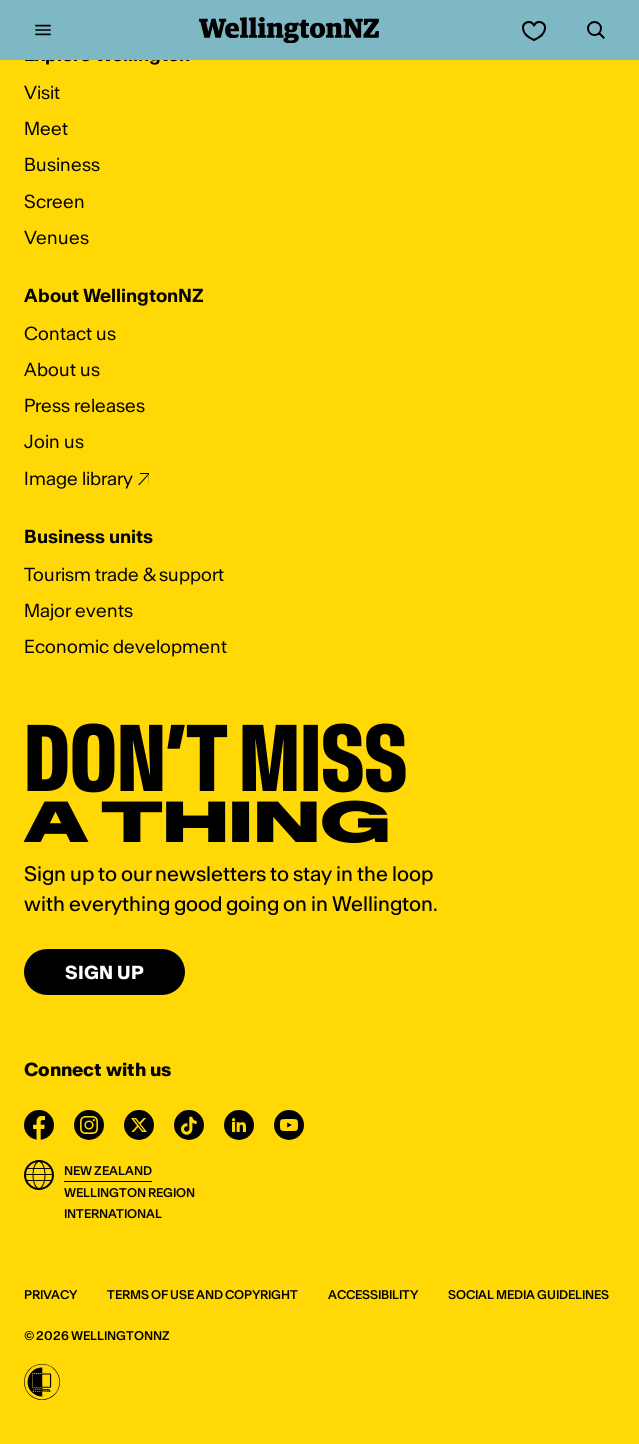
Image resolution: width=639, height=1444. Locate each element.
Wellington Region (129, 1192)
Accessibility (373, 1294)
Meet (46, 128)
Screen (54, 201)
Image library (78, 478)
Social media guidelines (528, 1294)
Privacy (50, 1294)
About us (62, 369)
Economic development (125, 646)
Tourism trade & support (124, 574)
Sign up (104, 972)
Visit (42, 92)
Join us (54, 441)
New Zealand (108, 1170)
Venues (56, 237)
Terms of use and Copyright (202, 1294)
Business (62, 164)
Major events (78, 610)
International (113, 1213)
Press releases (84, 405)
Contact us (70, 333)
